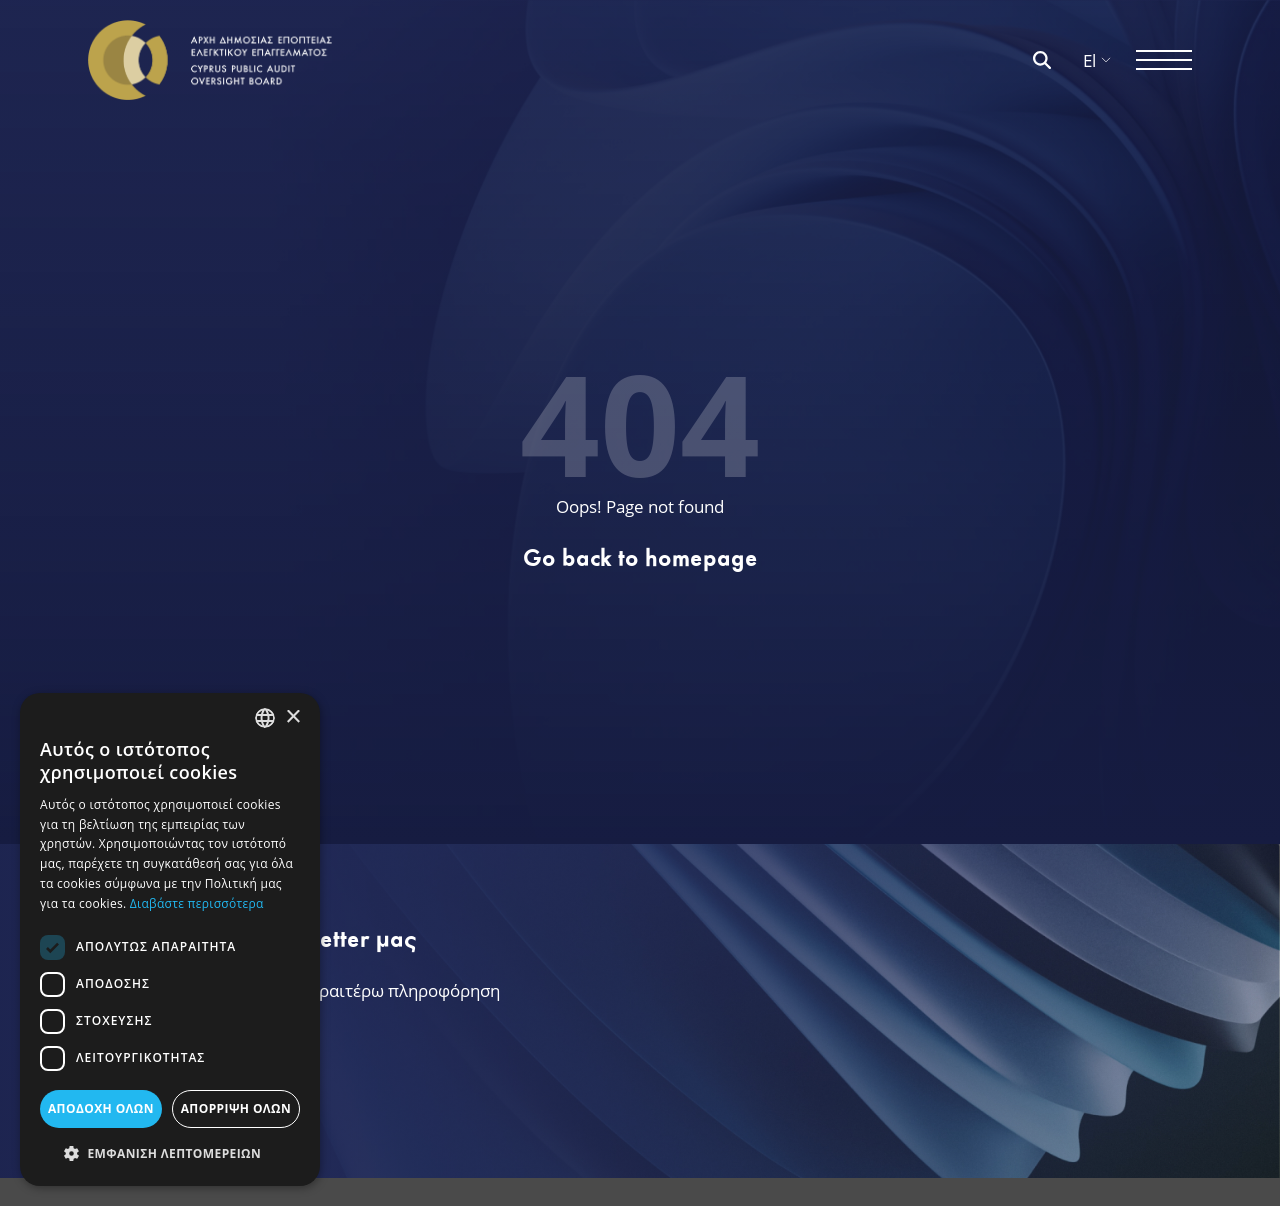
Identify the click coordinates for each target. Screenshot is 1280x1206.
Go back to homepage (640, 557)
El (1097, 60)
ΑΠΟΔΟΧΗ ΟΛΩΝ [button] (101, 1108)
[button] (170, 1153)
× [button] (292, 717)
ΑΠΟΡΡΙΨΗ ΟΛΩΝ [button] (236, 1108)
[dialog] (170, 939)
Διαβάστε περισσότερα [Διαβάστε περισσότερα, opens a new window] (197, 903)
